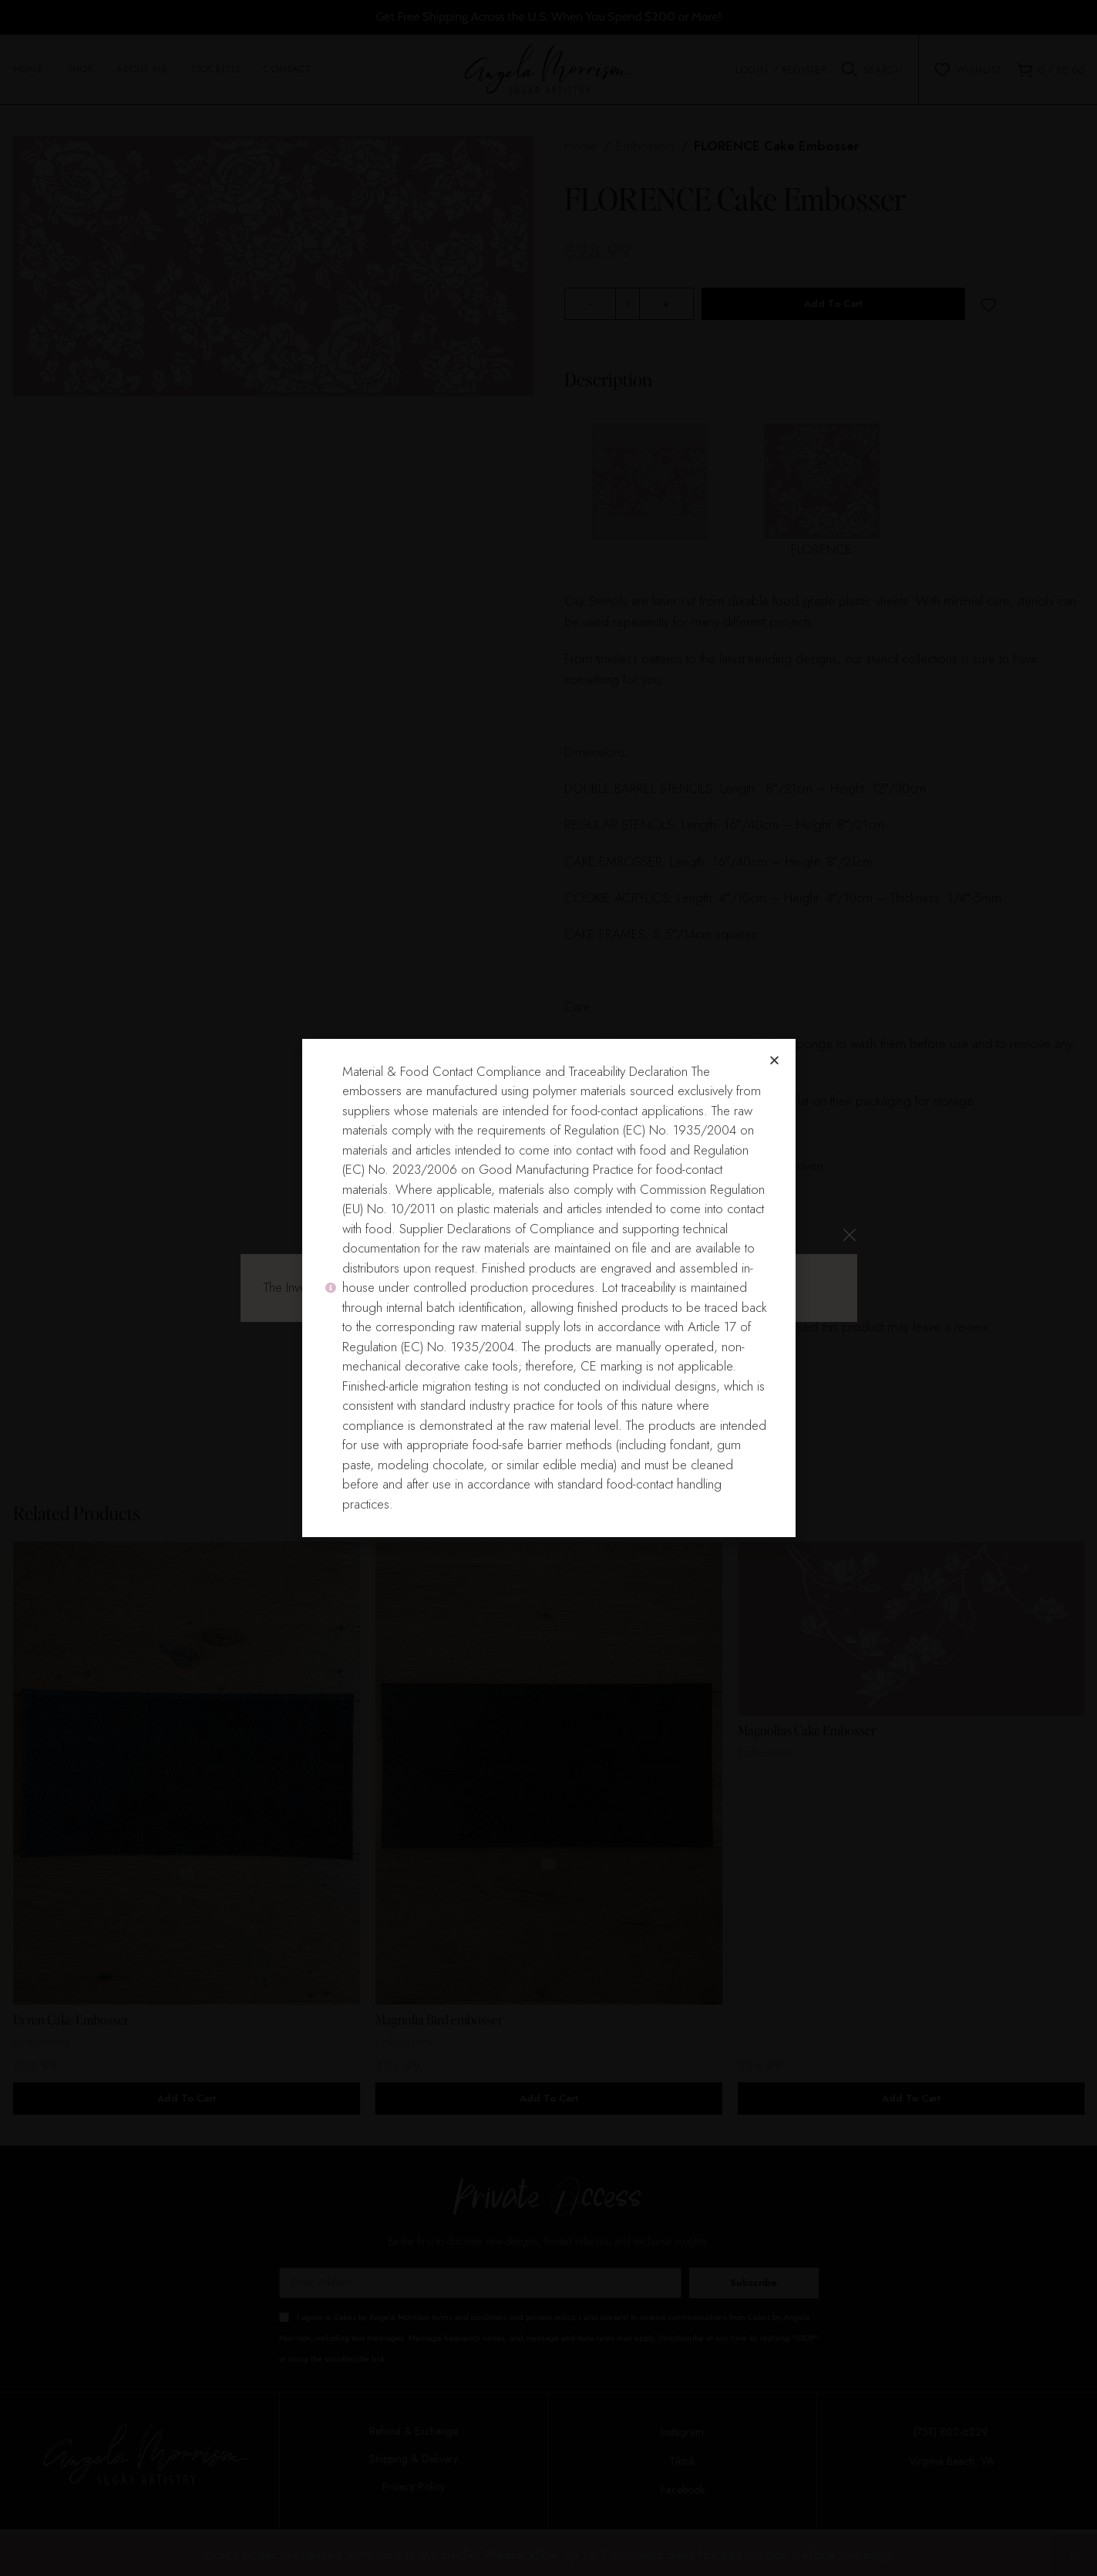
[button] (774, 1060)
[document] (548, 1288)
